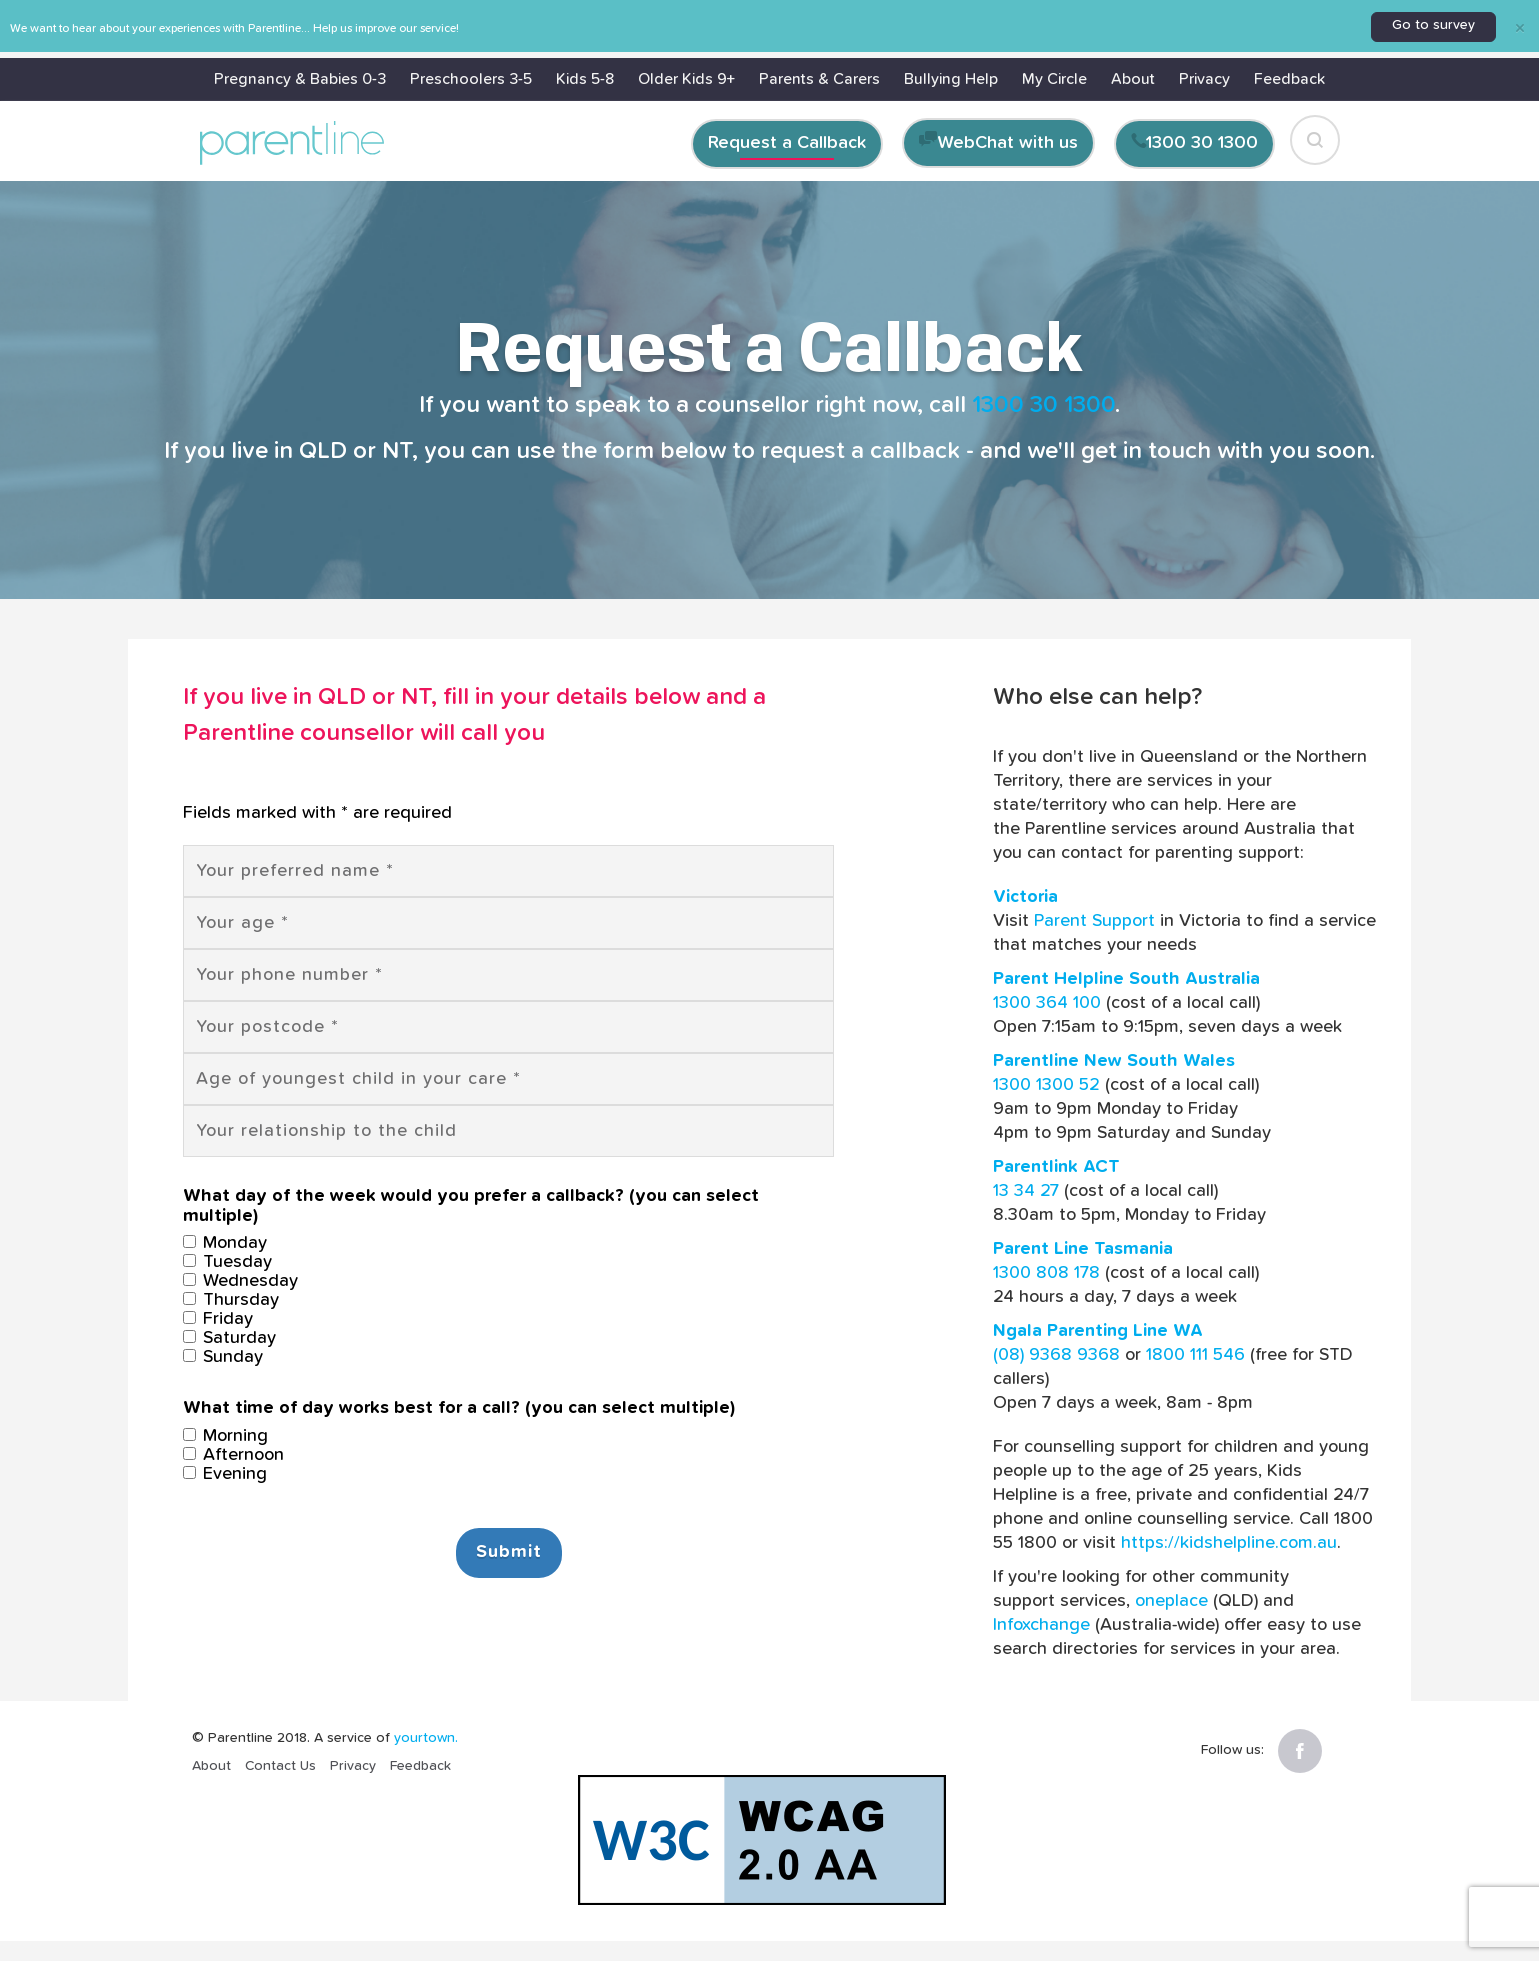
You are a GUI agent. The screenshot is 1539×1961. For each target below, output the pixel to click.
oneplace (1171, 1601)
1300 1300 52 (1046, 1085)
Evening (225, 1474)
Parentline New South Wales (1114, 1061)
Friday (218, 1319)
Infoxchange (1041, 1625)
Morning (225, 1436)
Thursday (231, 1300)
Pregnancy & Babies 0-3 (300, 79)
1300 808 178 (1046, 1273)
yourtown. (426, 1738)
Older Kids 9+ (686, 79)
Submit (509, 1552)
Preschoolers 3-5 (471, 79)
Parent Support (1094, 921)
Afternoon (233, 1455)
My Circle (1054, 79)
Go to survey (1433, 25)
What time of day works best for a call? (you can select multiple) (459, 1408)
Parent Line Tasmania (1083, 1249)
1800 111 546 (1195, 1355)
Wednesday (240, 1281)
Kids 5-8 (585, 79)
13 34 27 (1026, 1191)
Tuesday (227, 1262)
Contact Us (280, 1766)
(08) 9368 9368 (1056, 1355)
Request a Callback (787, 143)
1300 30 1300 (1202, 143)
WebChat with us (1008, 143)
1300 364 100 (1047, 1003)
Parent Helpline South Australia (1126, 979)
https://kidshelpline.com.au (1229, 1543)
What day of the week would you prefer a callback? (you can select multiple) (471, 1206)
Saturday (229, 1338)
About (1133, 79)
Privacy (1204, 79)
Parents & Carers (819, 79)
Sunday (223, 1357)
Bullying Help (951, 79)
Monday (225, 1243)
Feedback (1289, 79)
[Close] (1520, 27)
